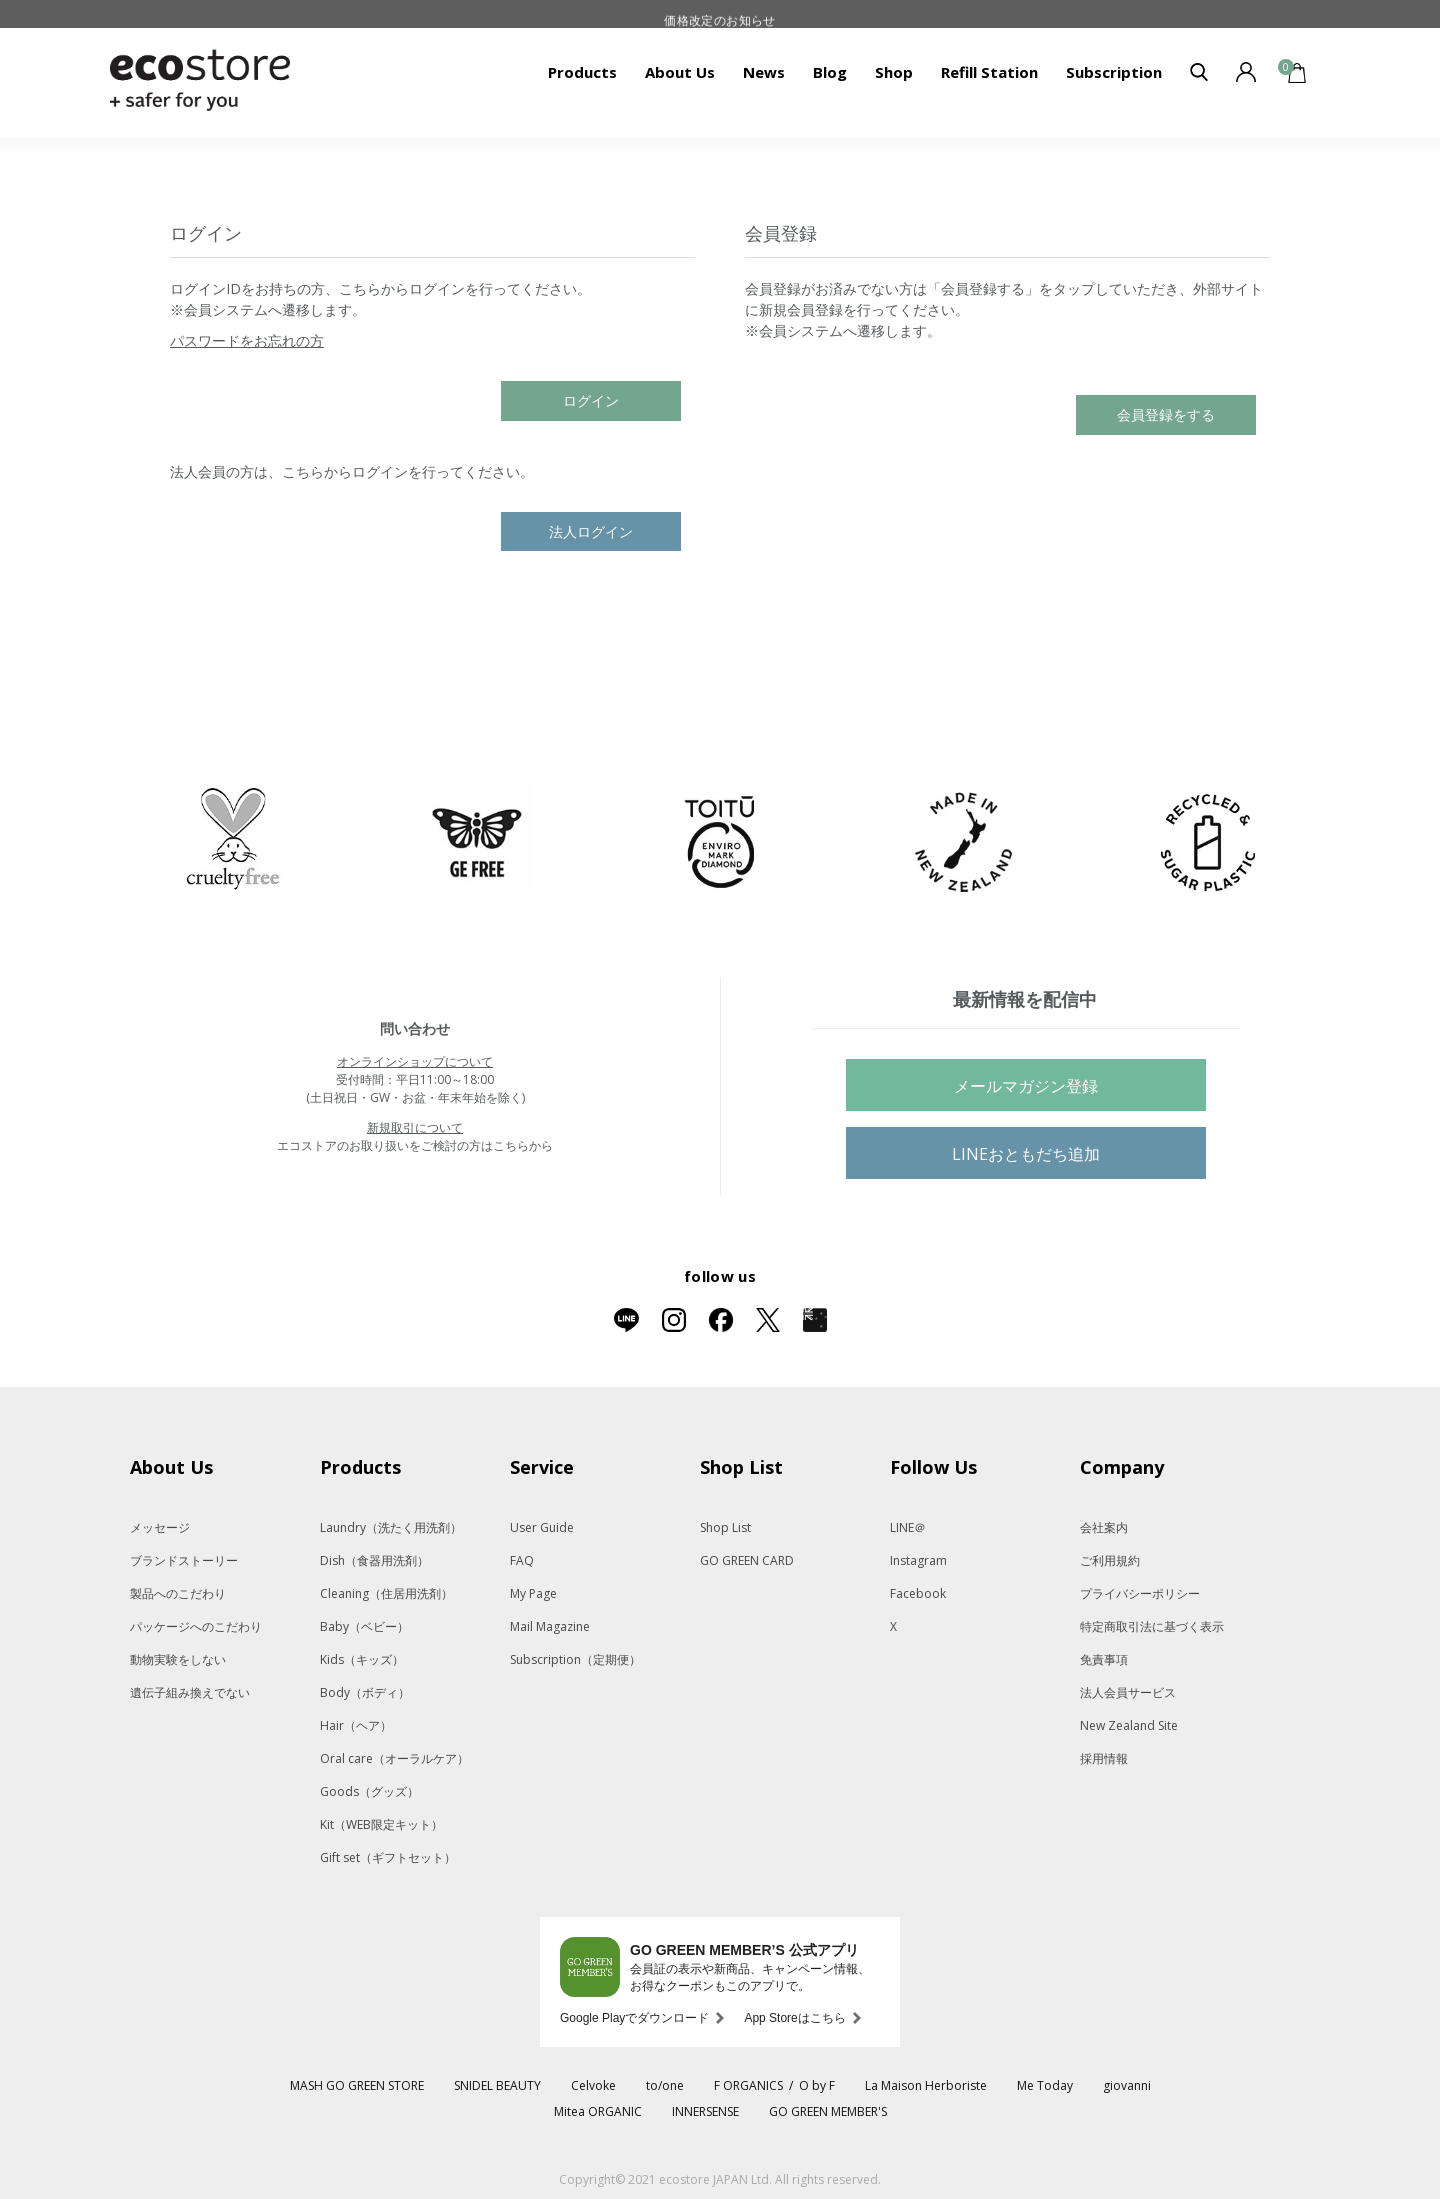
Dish (374, 1560)
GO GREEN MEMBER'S (828, 2111)
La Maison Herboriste (926, 2085)
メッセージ (160, 1527)
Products (582, 72)
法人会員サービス (1128, 1692)
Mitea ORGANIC (598, 2111)
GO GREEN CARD (747, 1560)
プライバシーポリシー (1140, 1593)
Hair (356, 1725)
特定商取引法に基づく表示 (1152, 1626)
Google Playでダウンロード (634, 2018)
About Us (680, 72)
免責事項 (1104, 1659)
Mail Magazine (550, 1626)
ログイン (591, 400)
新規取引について (415, 1127)
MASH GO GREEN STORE (357, 2085)
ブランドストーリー (184, 1560)
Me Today (1045, 2085)
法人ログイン (591, 531)
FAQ (522, 1560)
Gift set (388, 1857)
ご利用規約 (1110, 1560)
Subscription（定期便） (575, 1659)
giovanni (1127, 2085)
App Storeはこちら (794, 2018)
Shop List (725, 1527)
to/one (665, 2085)
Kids (362, 1659)
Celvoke (593, 2085)
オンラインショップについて (415, 1061)
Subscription (1114, 72)
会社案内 (1104, 1527)
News (764, 72)
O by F (817, 2085)
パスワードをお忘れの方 (247, 340)
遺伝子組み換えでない (190, 1692)
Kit (381, 1824)
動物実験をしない (178, 1659)
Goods (369, 1791)
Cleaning (386, 1593)
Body (365, 1692)
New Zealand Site (1129, 1725)
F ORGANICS (748, 2085)
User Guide (542, 1527)
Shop (894, 72)
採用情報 (1104, 1758)
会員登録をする (1166, 414)
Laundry (391, 1527)
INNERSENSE (705, 2111)
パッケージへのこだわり (196, 1626)
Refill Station (989, 72)
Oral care (394, 1758)
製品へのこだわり (178, 1593)
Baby (364, 1626)
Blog (830, 72)
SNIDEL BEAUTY (497, 2085)
